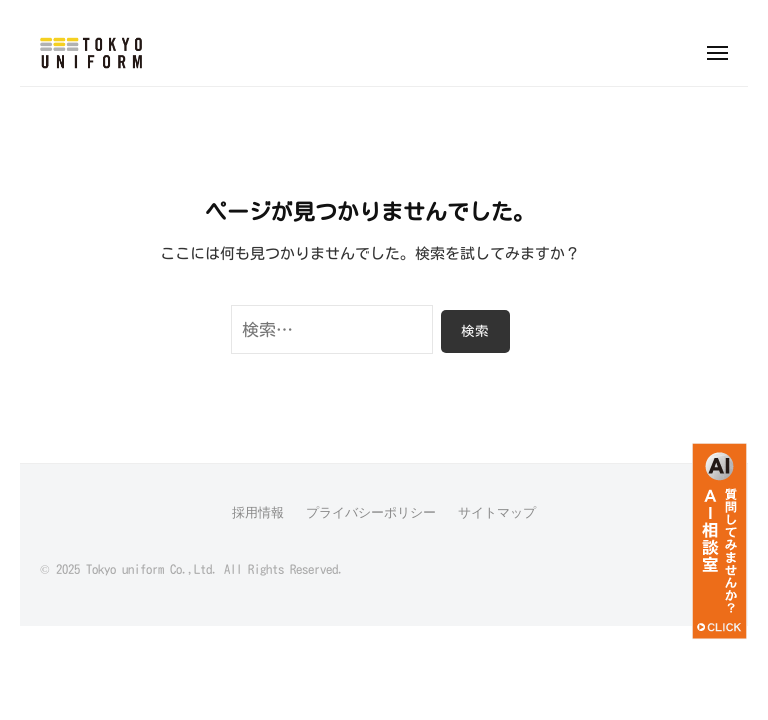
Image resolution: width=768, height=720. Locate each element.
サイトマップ (497, 512)
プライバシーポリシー (371, 512)
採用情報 (258, 512)
